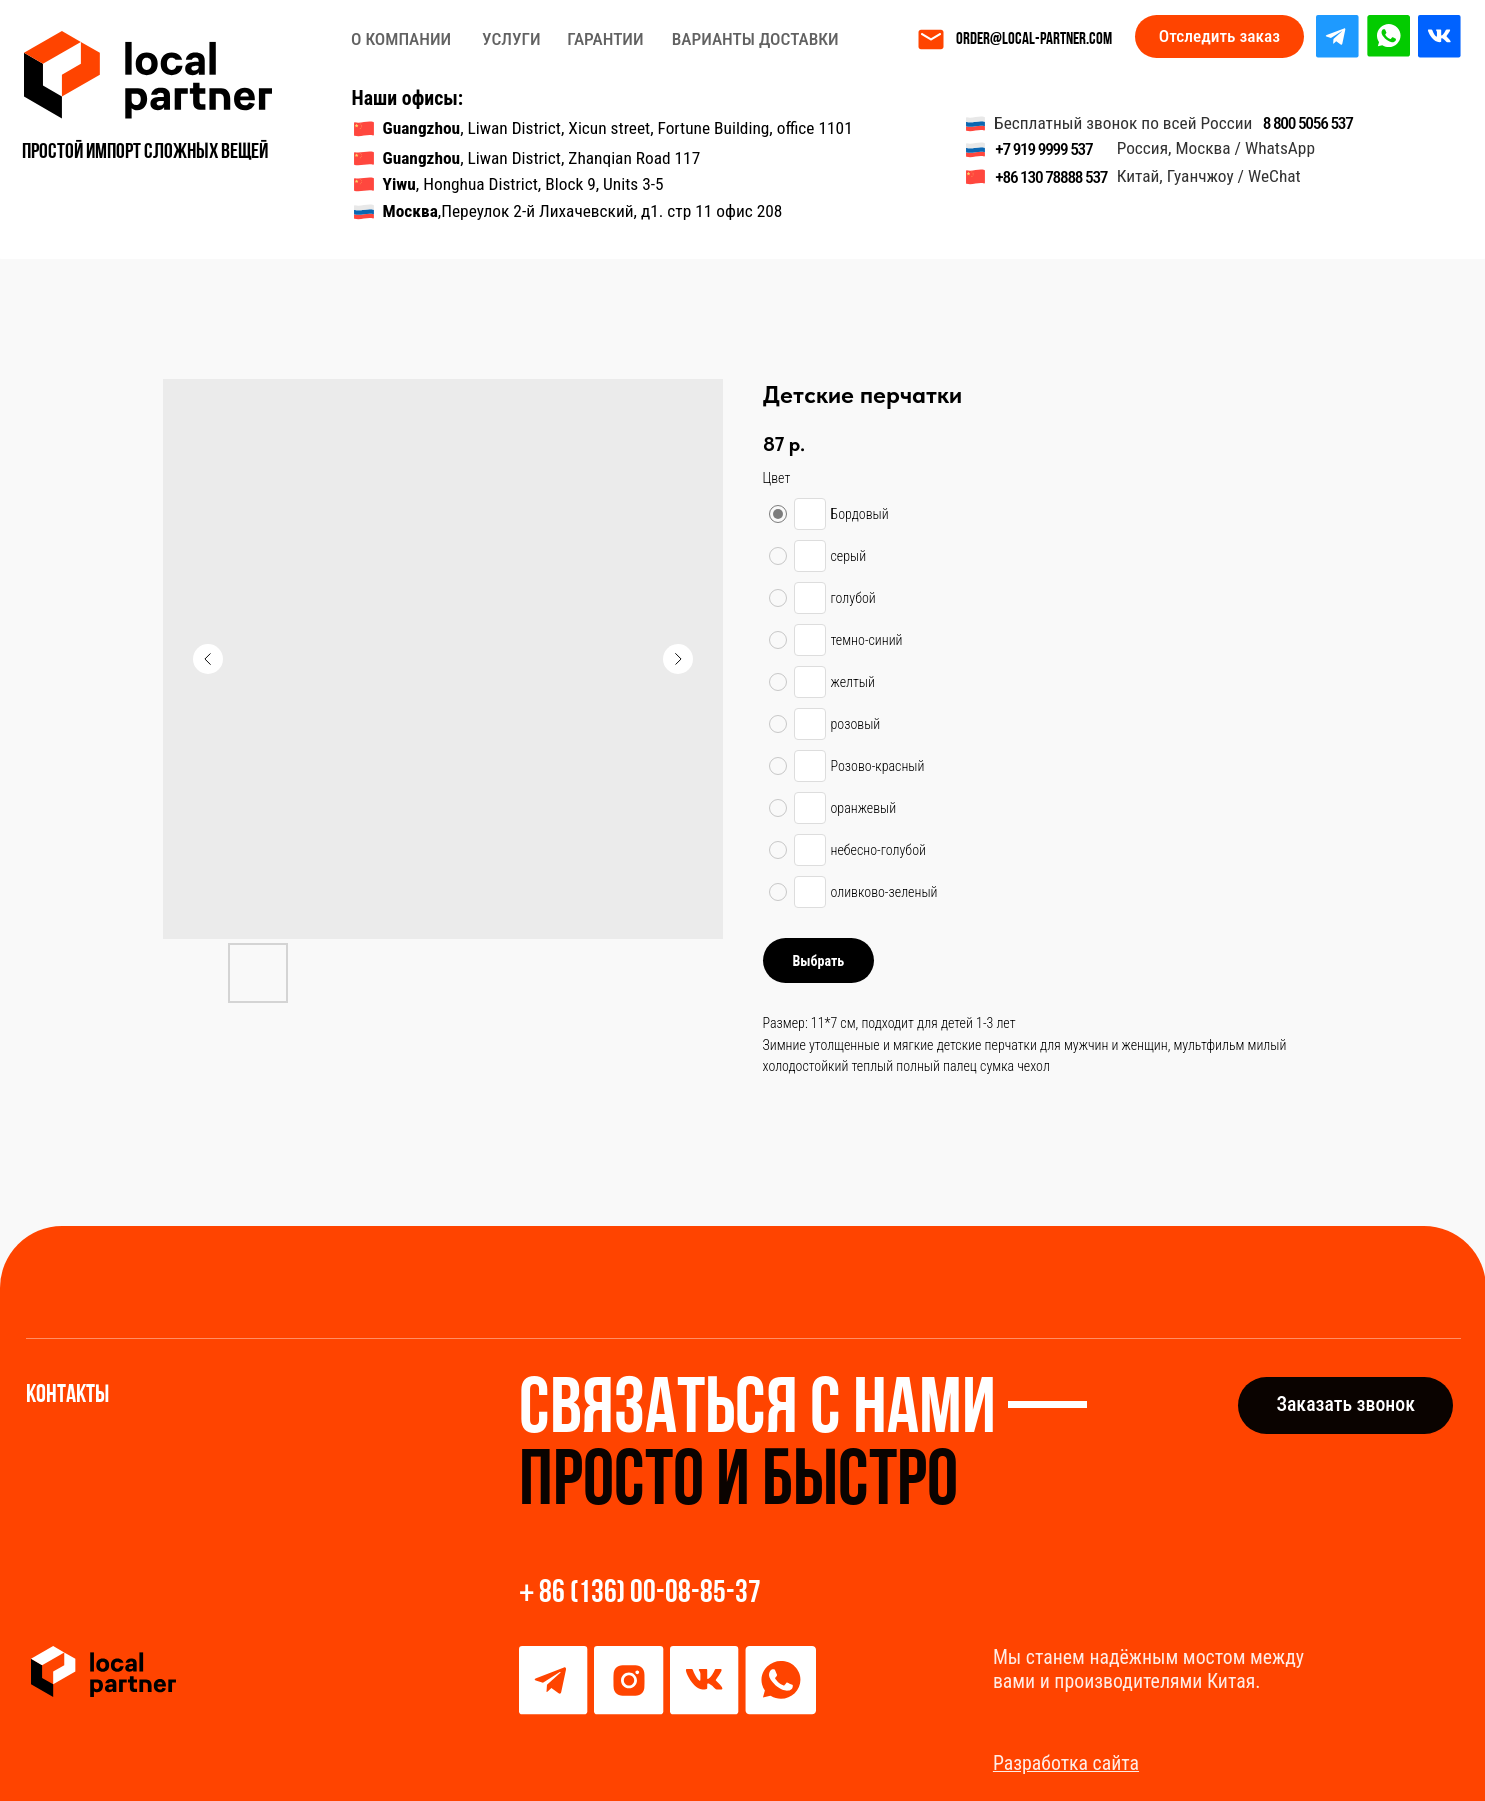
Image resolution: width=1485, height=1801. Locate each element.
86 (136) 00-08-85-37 (650, 1594)
